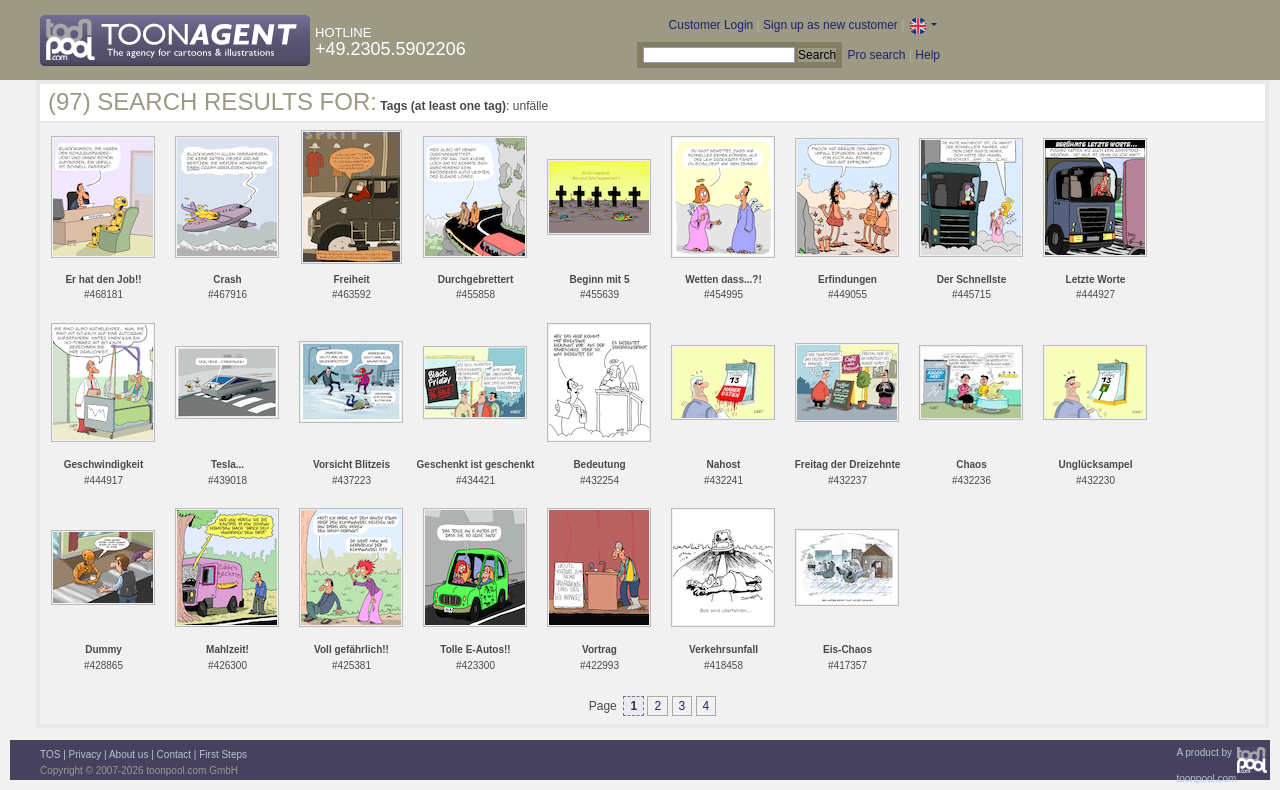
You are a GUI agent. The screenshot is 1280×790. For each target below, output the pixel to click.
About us (128, 754)
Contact (174, 754)
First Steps (223, 754)
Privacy (85, 754)
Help (927, 55)
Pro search (876, 55)
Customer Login (711, 25)
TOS (50, 754)
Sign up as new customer (830, 25)
